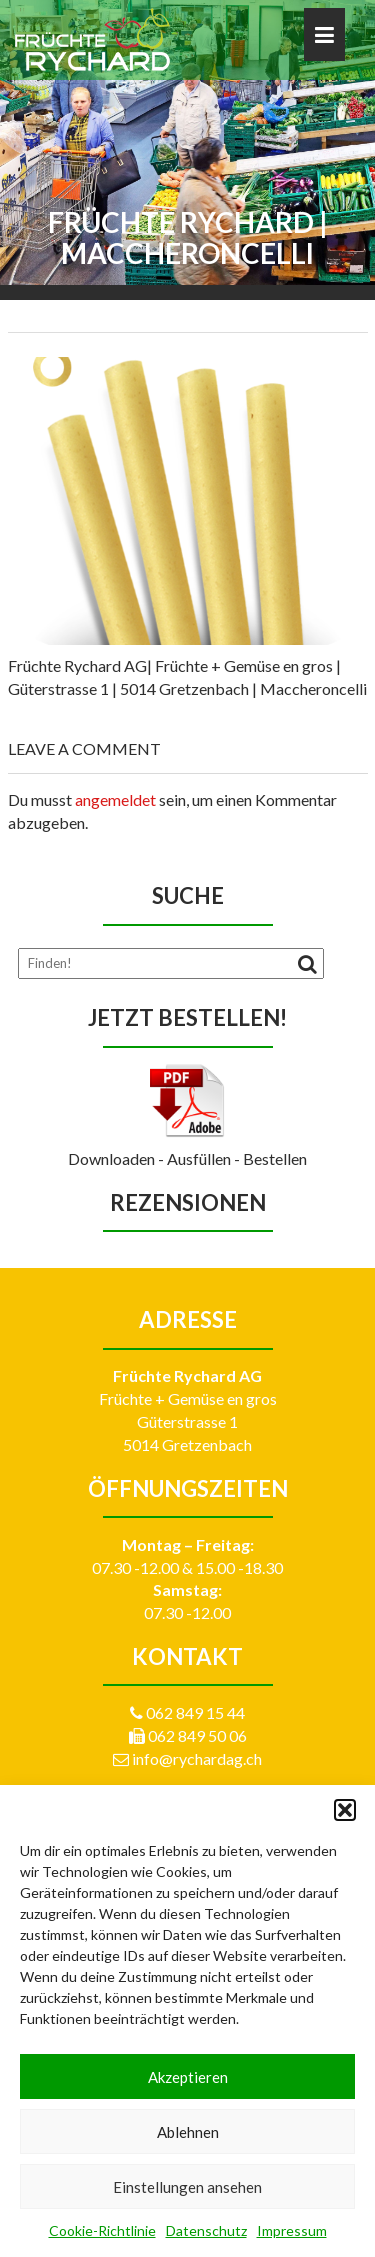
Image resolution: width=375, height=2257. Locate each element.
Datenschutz (206, 2230)
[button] (345, 1810)
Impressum (292, 2230)
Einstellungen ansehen (187, 2187)
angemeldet (115, 799)
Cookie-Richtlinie (102, 2230)
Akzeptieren (188, 2077)
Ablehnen (188, 2132)
